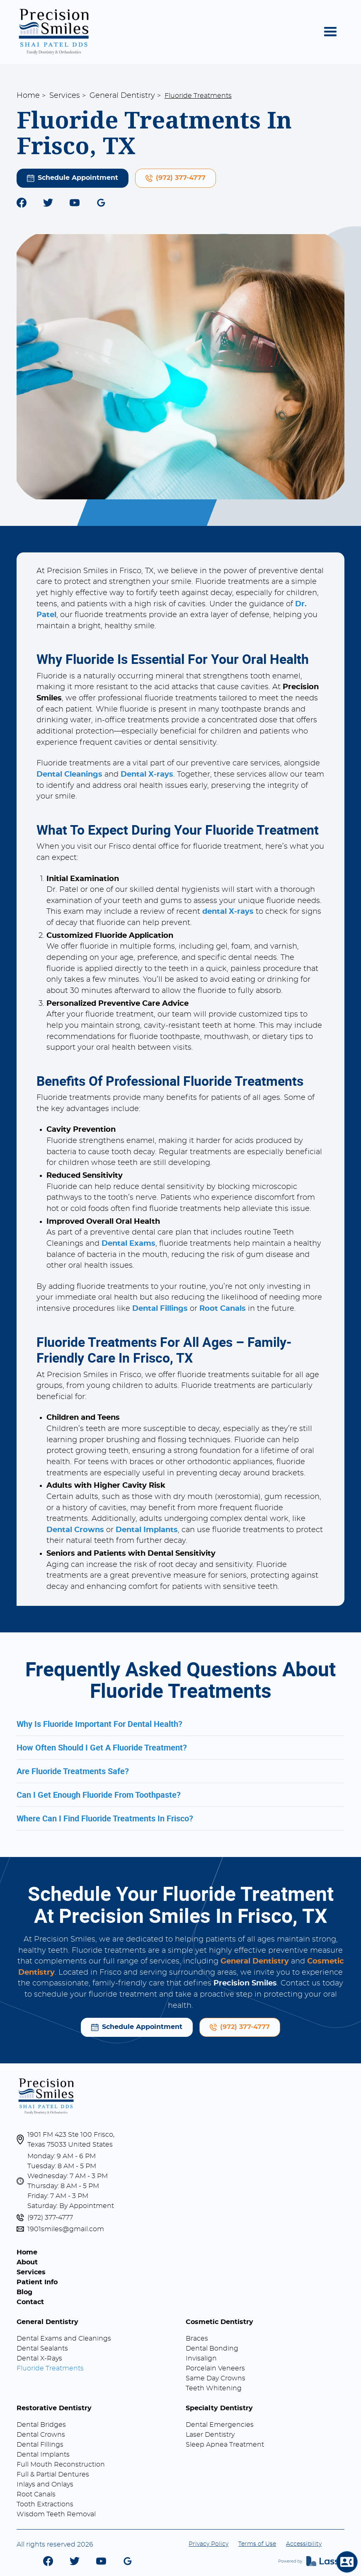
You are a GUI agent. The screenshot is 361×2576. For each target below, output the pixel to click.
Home (28, 95)
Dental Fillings (40, 2444)
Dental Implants (43, 2454)
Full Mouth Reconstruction (61, 2464)
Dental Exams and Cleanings (64, 2338)
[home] (54, 32)
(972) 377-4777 (50, 2217)
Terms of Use (257, 2544)
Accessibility (304, 2544)
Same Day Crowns (215, 2378)
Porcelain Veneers (215, 2368)
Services (64, 95)
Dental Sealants (42, 2348)
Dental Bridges (41, 2424)
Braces (197, 2338)
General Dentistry (122, 95)
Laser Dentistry (210, 2434)
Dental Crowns (41, 2434)
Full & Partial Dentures (53, 2474)
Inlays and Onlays (45, 2484)
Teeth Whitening (214, 2388)
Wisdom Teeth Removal (56, 2514)
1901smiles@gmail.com (65, 2229)
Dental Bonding (212, 2348)
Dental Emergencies (220, 2424)
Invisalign (201, 2358)
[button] (330, 32)
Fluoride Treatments (50, 2368)
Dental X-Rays (39, 2358)
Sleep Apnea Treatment (225, 2444)
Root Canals (36, 2494)
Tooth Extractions (45, 2504)
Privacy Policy (208, 2544)
